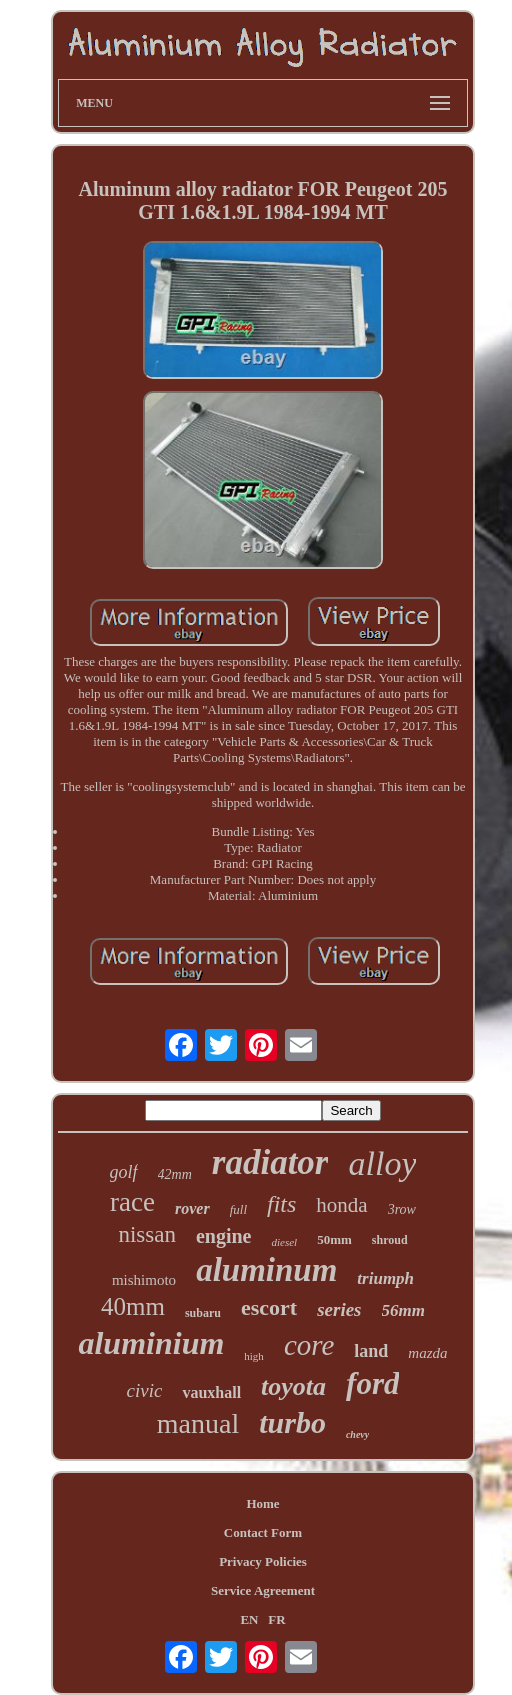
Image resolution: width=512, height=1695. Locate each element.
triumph (385, 1278)
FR (276, 1619)
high (254, 1356)
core (309, 1345)
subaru (203, 1313)
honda (341, 1205)
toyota (293, 1386)
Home (262, 1503)
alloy (382, 1163)
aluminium (151, 1343)
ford (372, 1383)
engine (224, 1236)
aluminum (266, 1270)
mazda (427, 1353)
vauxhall (211, 1392)
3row (402, 1209)
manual (198, 1423)
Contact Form (263, 1532)
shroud (390, 1240)
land (371, 1351)
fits (281, 1204)
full (238, 1209)
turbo (292, 1422)
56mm (403, 1310)
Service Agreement (263, 1590)
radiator (270, 1162)
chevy (357, 1434)
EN (249, 1619)
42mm (175, 1174)
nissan (147, 1234)
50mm (334, 1239)
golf (124, 1172)
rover (192, 1208)
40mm (133, 1306)
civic (145, 1390)
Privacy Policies (263, 1561)
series (339, 1309)
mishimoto (144, 1280)
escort (269, 1307)
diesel (284, 1242)
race (132, 1202)
